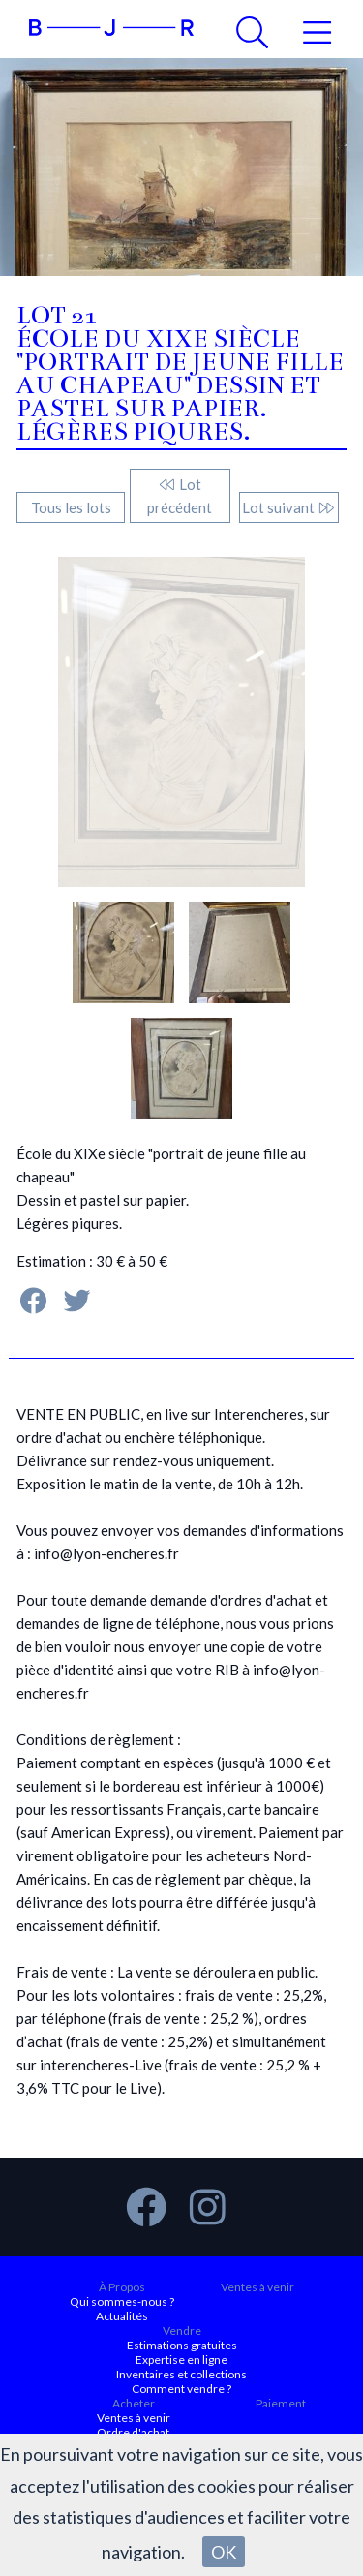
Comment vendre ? (181, 2388)
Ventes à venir (257, 2287)
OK (223, 2551)
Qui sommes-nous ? (122, 2301)
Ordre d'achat (133, 2432)
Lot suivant (289, 507)
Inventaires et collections (181, 2374)
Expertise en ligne (181, 2359)
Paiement (281, 2403)
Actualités (122, 2316)
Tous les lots (71, 507)
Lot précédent (179, 495)
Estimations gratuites (182, 2345)
